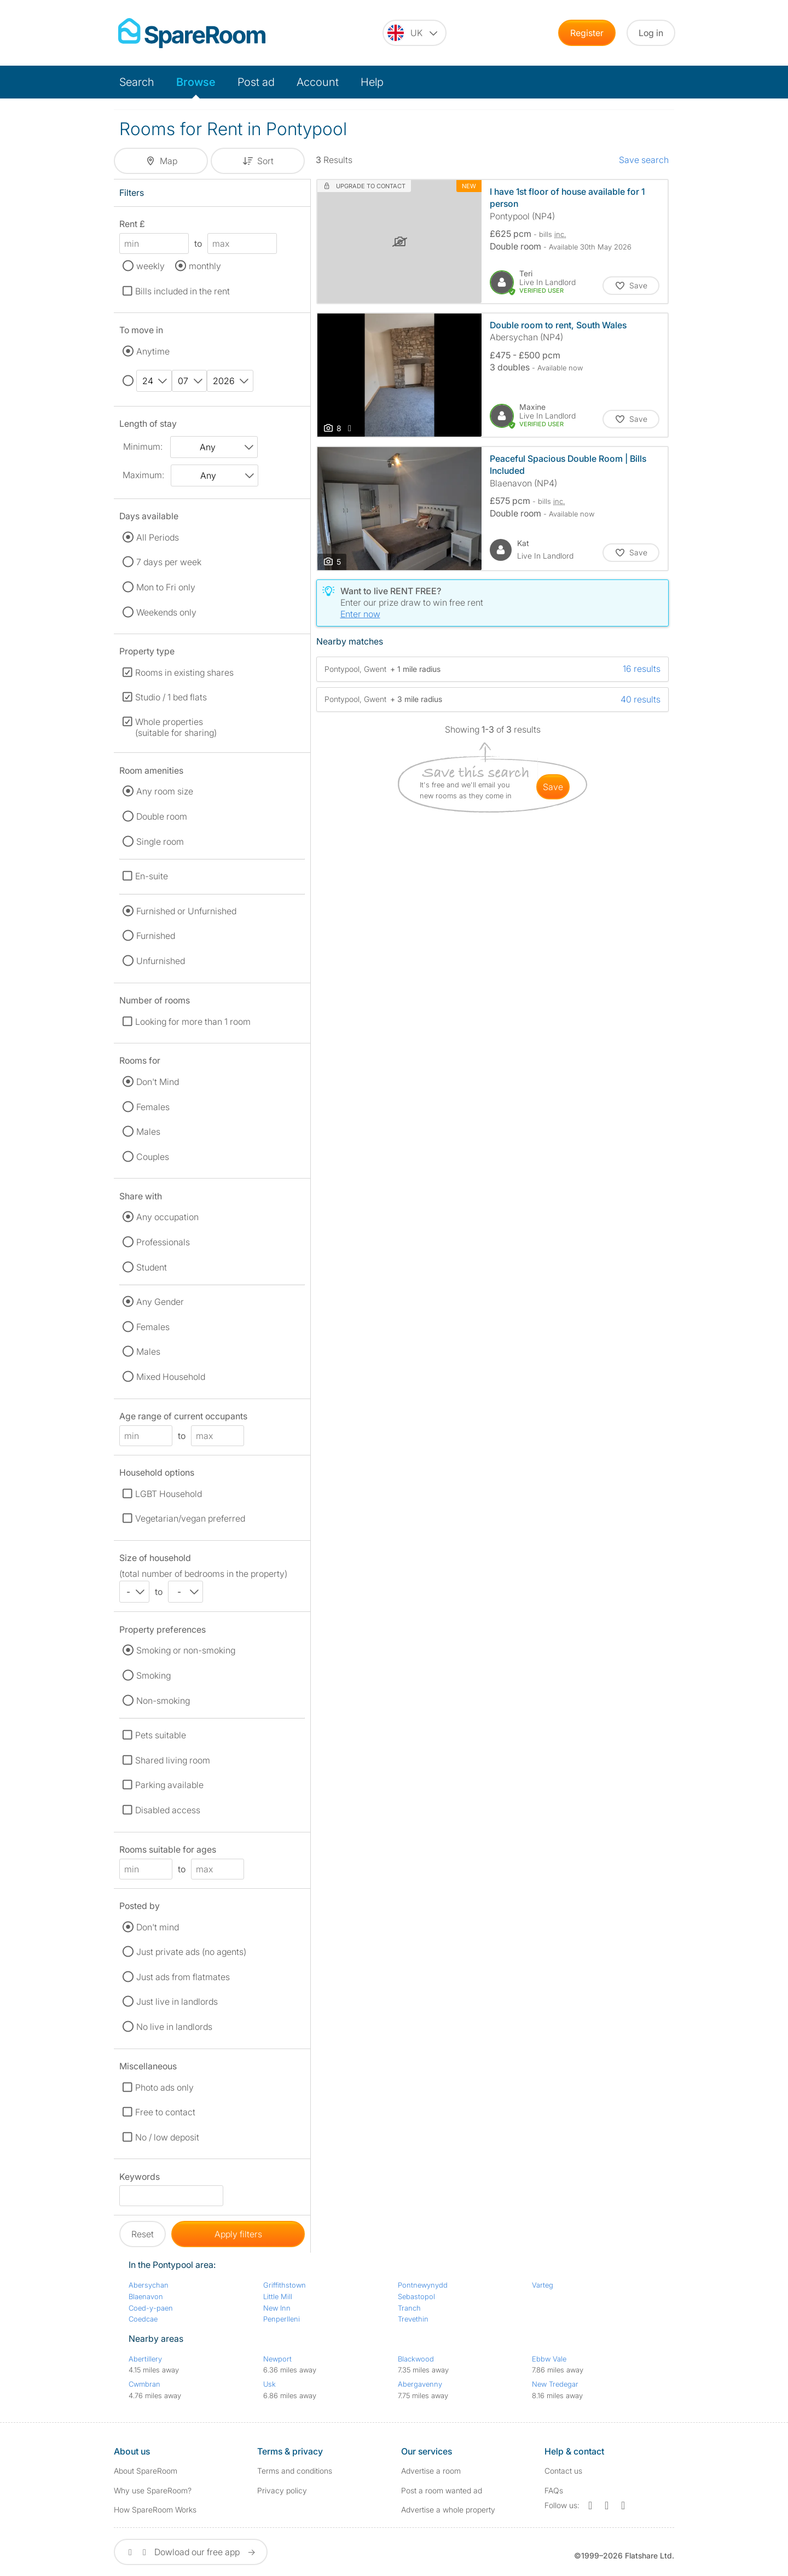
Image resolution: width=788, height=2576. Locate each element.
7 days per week (168, 561)
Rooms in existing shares (184, 672)
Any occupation (167, 1216)
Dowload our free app (191, 2551)
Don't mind (157, 1927)
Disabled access (167, 1810)
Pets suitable (160, 1735)
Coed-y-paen (151, 2308)
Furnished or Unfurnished (186, 911)
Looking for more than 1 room (193, 1021)
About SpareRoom (145, 2470)
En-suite (151, 876)
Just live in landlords (177, 2001)
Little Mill (277, 2296)
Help (372, 82)
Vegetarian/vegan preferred (190, 1518)
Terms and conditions (294, 2470)
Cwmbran (144, 2384)
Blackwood (416, 2358)
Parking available (169, 1784)
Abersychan (149, 2285)
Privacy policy (282, 2490)
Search (136, 82)
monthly (205, 265)
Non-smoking (163, 1700)
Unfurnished (160, 960)
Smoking (153, 1675)
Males (148, 1131)
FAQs (553, 2490)
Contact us (563, 2470)
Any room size (164, 791)
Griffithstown (284, 2285)
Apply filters (238, 2234)
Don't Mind (157, 1081)
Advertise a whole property (448, 2509)
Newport (277, 2358)
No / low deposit (167, 2137)
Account (318, 82)
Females (153, 1106)
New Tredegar (555, 2384)
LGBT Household (168, 1493)
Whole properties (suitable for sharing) (176, 727)
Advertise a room (431, 2470)
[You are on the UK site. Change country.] (415, 33)
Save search (644, 159)
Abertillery (145, 2358)
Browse (196, 82)
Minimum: (143, 446)
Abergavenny (420, 2384)
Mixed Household (170, 1376)
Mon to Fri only (165, 587)
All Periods (157, 537)
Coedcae (143, 2318)
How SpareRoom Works (155, 2509)
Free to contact (165, 2112)
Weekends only (166, 612)
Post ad (256, 82)
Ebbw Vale (549, 2358)
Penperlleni (281, 2318)
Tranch (409, 2308)
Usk (269, 2384)
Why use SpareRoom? (153, 2490)
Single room (160, 841)
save (553, 786)
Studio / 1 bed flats (171, 697)
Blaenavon (146, 2296)
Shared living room (172, 1760)
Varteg (542, 2285)
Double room (161, 816)
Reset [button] (142, 2234)
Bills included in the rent (182, 291)
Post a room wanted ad (441, 2490)
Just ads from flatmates (183, 1976)
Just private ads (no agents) (191, 1951)
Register (587, 32)
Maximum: (143, 474)
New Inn (277, 2308)
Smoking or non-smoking (185, 1650)
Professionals (163, 1242)
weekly (150, 265)
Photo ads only (164, 2087)
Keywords (139, 2178)
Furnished (155, 935)
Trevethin (413, 2318)
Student (151, 1267)
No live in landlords (174, 2026)
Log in (651, 32)
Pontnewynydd (423, 2285)
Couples (152, 1156)
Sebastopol (416, 2296)
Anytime (153, 351)
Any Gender (160, 1301)
